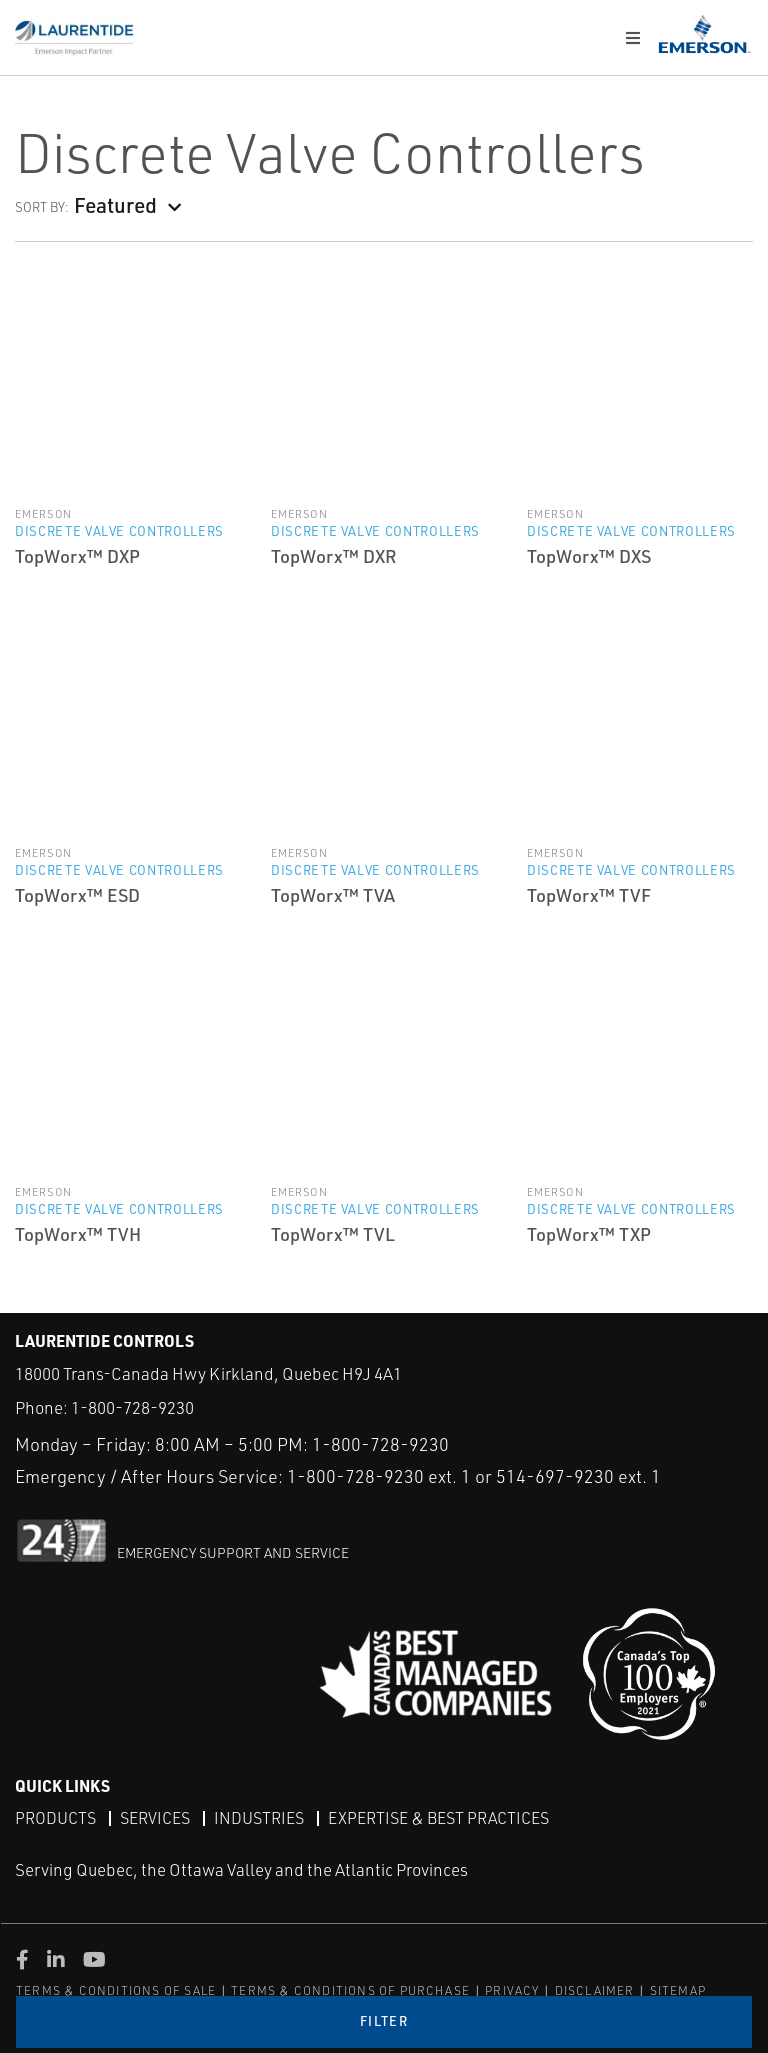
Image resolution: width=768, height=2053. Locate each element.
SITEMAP (678, 1990)
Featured (115, 204)
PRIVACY (512, 1990)
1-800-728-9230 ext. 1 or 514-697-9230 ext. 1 (474, 1476)
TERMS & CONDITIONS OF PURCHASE (350, 1990)
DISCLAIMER (595, 1990)
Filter (384, 2021)
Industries (259, 1818)
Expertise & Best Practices (438, 1818)
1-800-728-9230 (132, 1407)
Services (155, 1818)
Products (55, 1818)
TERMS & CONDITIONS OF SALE (116, 1990)
